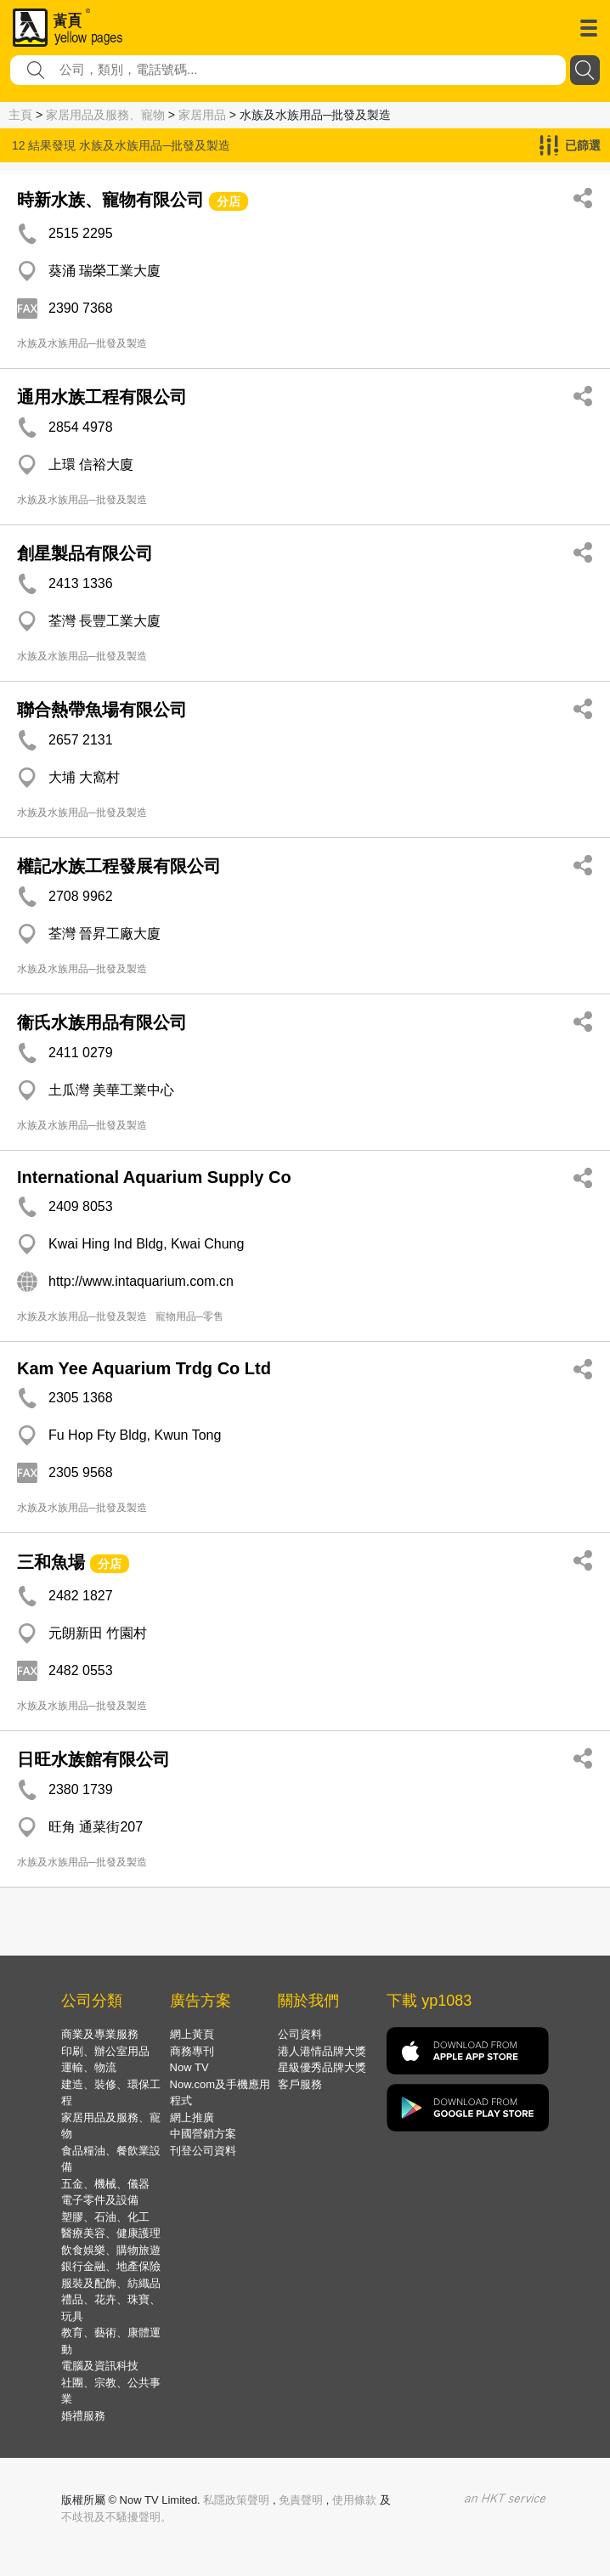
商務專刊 (192, 2051)
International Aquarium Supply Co (154, 1177)
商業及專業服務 (99, 2034)
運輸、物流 (88, 2067)
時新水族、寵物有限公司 (110, 199)
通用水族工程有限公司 (102, 397)
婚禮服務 (83, 2415)
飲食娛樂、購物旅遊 (111, 2250)
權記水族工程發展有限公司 (119, 866)
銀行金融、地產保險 (111, 2266)
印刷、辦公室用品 (105, 2051)
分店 (228, 201)
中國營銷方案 (203, 2133)
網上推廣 (192, 2117)
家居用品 (202, 115)
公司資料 (300, 2034)
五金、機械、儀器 (105, 2183)
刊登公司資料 (203, 2150)
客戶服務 (300, 2084)
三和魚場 (51, 1562)
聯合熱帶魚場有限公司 (102, 709)
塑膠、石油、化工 (105, 2217)
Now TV (189, 2067)
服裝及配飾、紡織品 (111, 2283)
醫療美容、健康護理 (111, 2233)
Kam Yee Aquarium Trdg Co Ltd (144, 1368)
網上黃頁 (192, 2034)
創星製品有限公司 (85, 553)
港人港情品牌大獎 (322, 2051)
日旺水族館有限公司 (93, 1759)
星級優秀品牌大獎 (322, 2067)
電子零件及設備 (99, 2200)
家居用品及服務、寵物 (105, 115)
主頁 (20, 115)
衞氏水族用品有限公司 (102, 1022)
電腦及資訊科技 (99, 2365)
